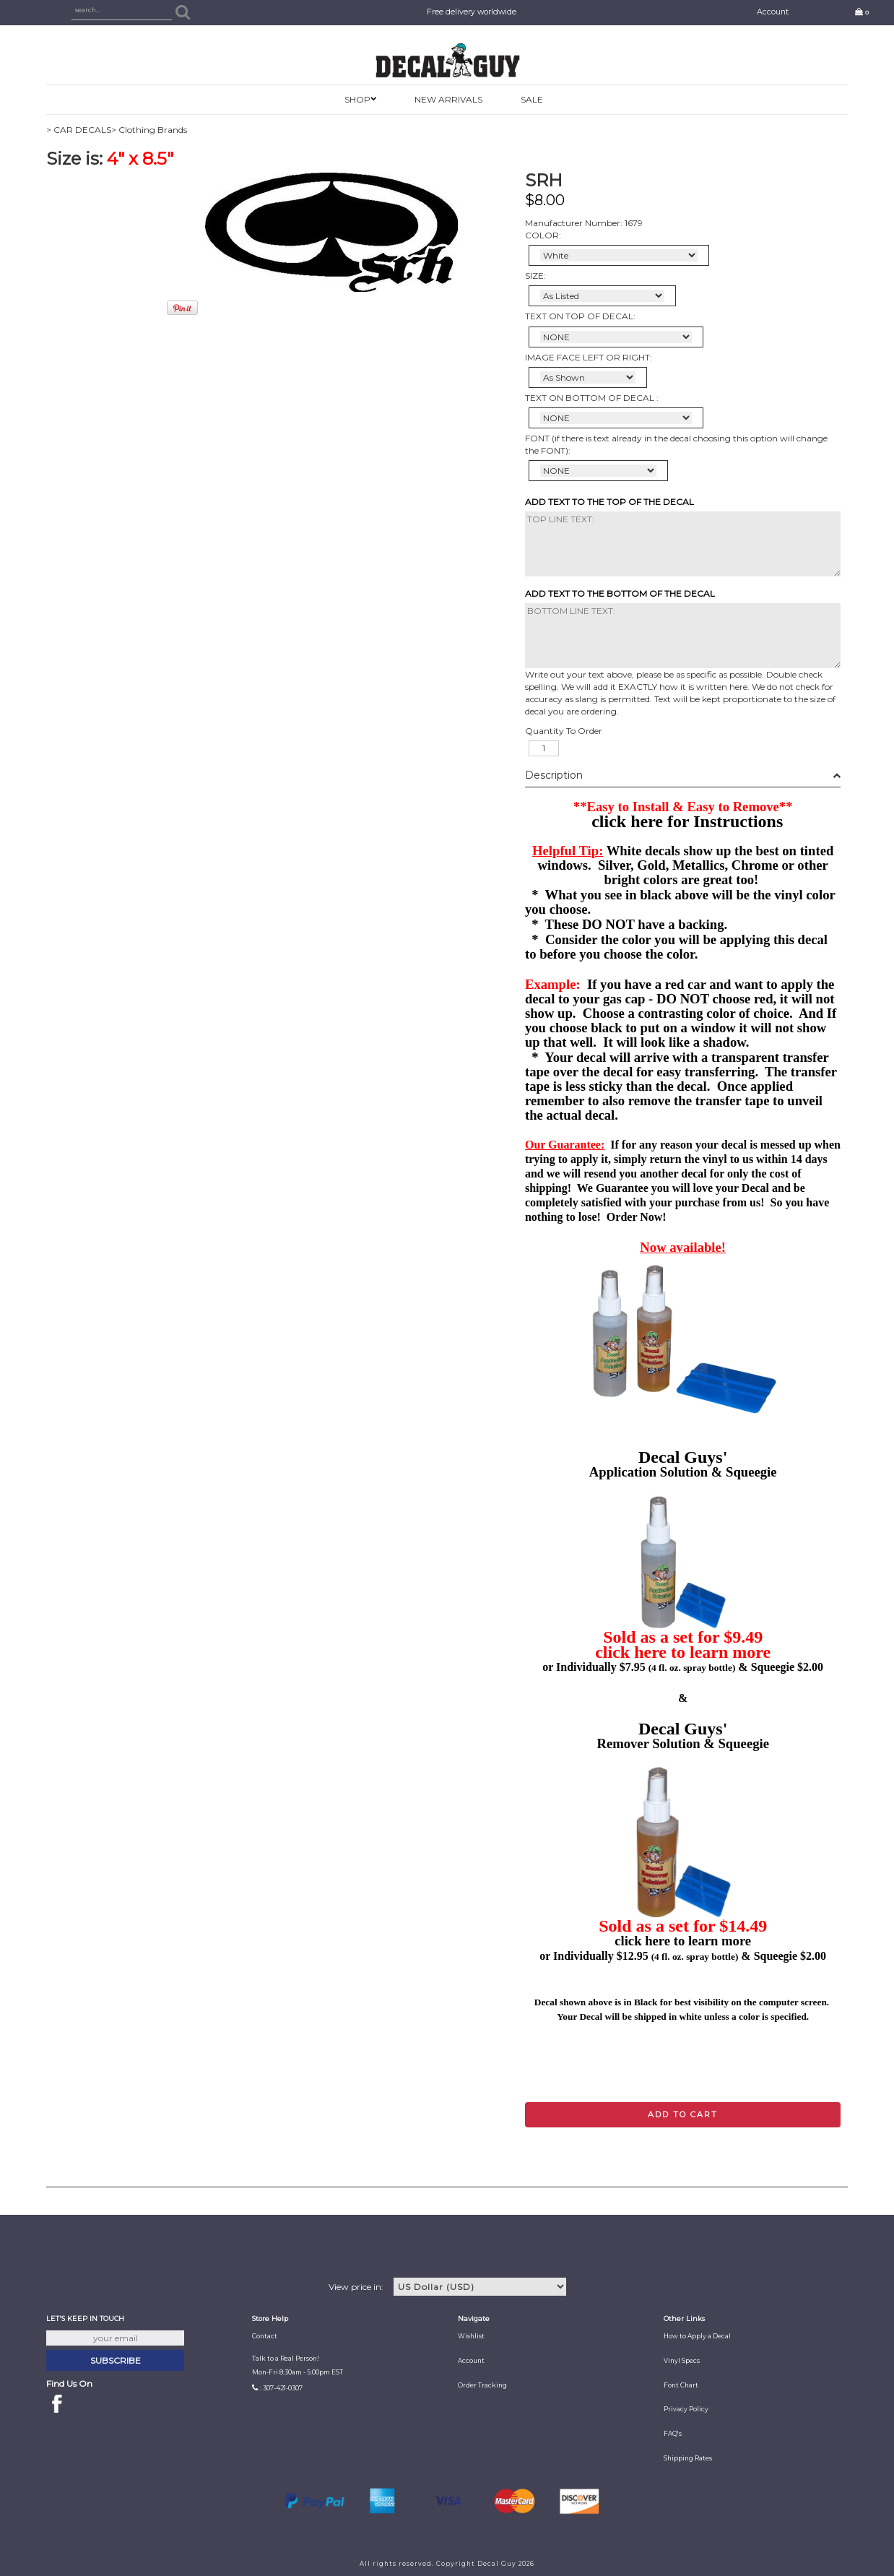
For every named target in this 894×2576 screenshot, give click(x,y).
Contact (264, 2336)
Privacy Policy (686, 2409)
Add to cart (683, 2114)
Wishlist (471, 2336)
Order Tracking (482, 2385)
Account (773, 12)
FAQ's (673, 2433)
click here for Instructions (687, 821)
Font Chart (681, 2385)
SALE (532, 99)
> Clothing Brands (149, 129)
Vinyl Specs (682, 2360)
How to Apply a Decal (697, 2336)
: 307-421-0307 (281, 2388)
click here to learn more (683, 1652)
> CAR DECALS (78, 129)
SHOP (357, 99)
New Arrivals (448, 99)
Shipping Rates (688, 2458)
